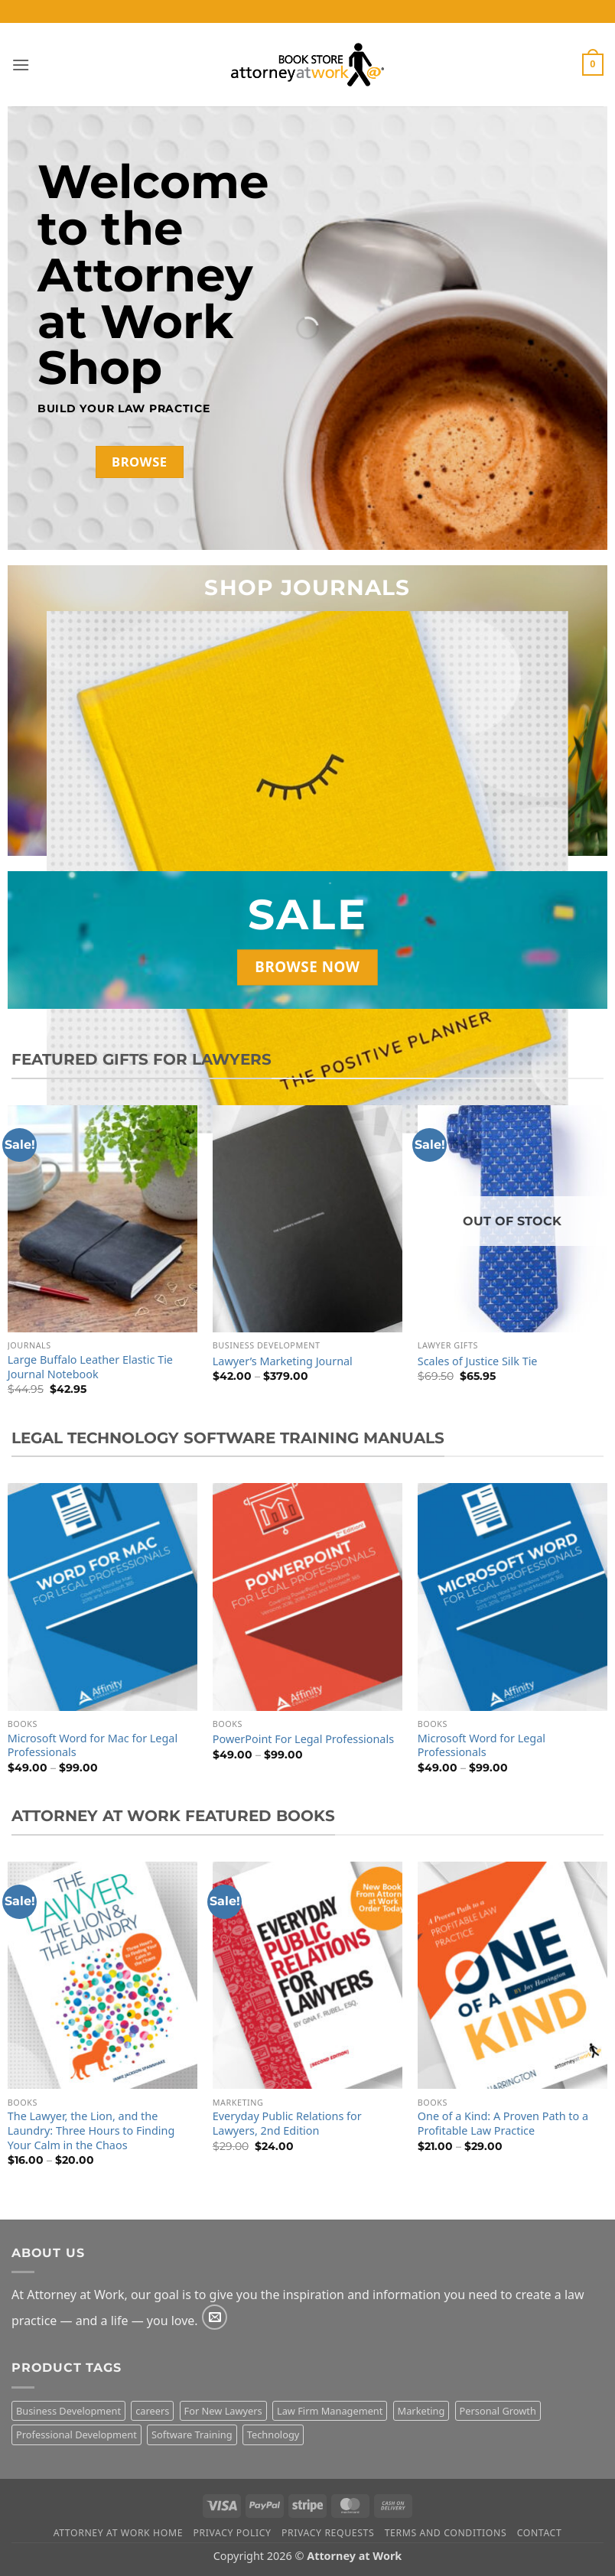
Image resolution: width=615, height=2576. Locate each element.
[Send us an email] (214, 2317)
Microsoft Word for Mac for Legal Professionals (92, 1746)
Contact (539, 2532)
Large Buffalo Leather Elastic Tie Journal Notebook (90, 1367)
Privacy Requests (327, 2532)
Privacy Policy (232, 2532)
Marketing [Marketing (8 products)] (421, 2411)
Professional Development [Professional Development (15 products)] (76, 2434)
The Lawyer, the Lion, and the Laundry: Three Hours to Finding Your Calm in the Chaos (91, 2130)
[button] (20, 64)
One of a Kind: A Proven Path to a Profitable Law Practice (503, 2123)
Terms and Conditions (446, 2532)
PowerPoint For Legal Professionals (303, 1739)
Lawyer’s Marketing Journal (283, 1361)
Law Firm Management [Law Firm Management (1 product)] (329, 2411)
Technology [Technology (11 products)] (273, 2434)
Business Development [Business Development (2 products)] (68, 2411)
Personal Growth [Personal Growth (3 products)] (498, 2411)
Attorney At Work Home (118, 2532)
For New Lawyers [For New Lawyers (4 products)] (223, 2411)
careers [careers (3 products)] (152, 2411)
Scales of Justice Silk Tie (478, 1361)
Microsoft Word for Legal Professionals (481, 1746)
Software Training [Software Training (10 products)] (192, 2434)
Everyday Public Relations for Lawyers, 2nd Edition (287, 2123)
